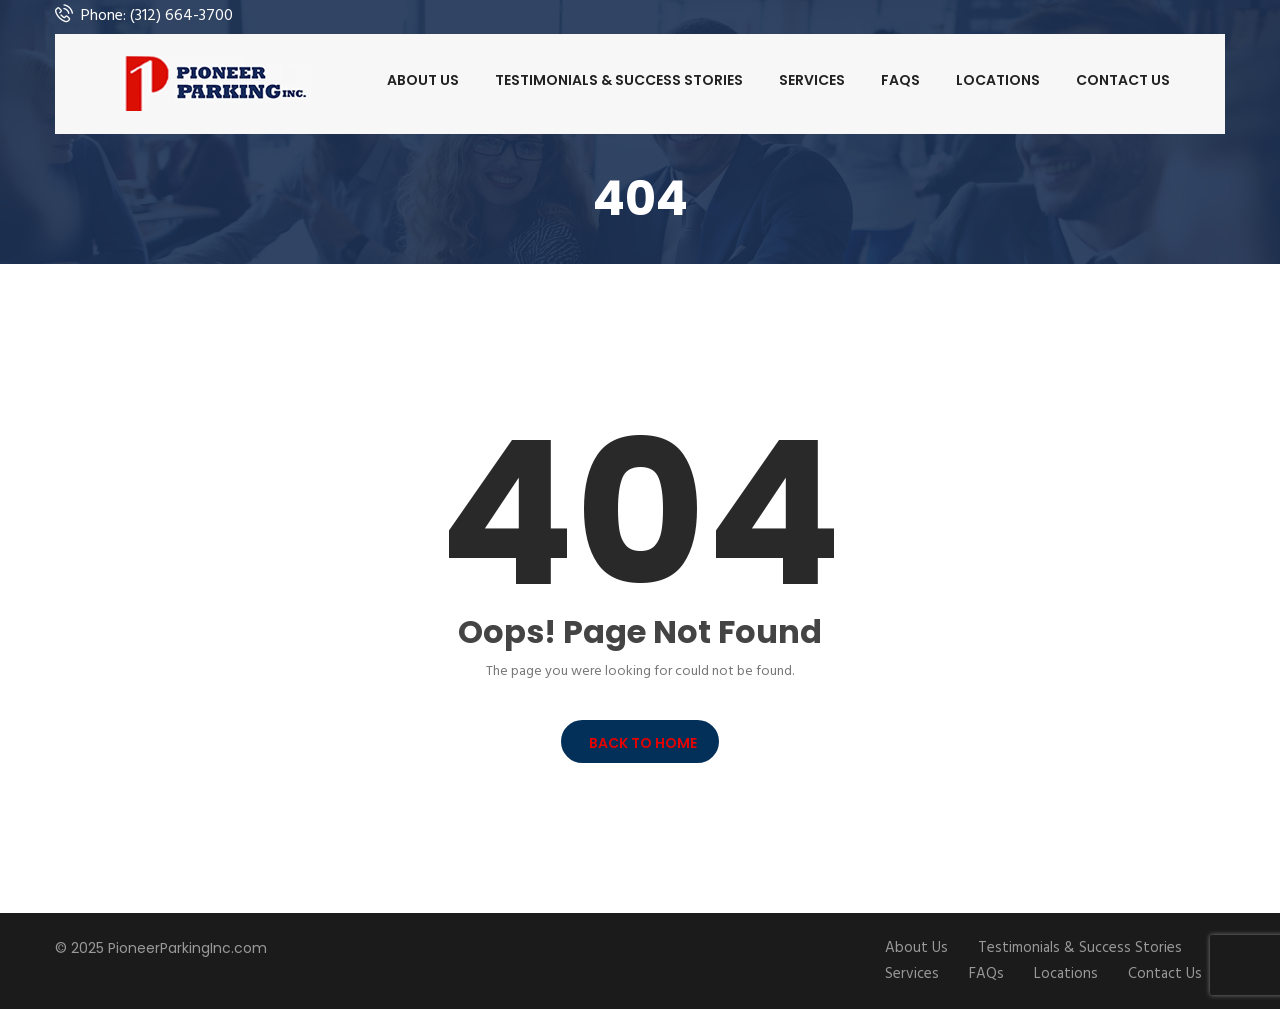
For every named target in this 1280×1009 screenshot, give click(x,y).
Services (812, 80)
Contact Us (1123, 80)
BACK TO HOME (640, 743)
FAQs (900, 80)
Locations (998, 80)
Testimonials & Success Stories (619, 80)
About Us (423, 80)
